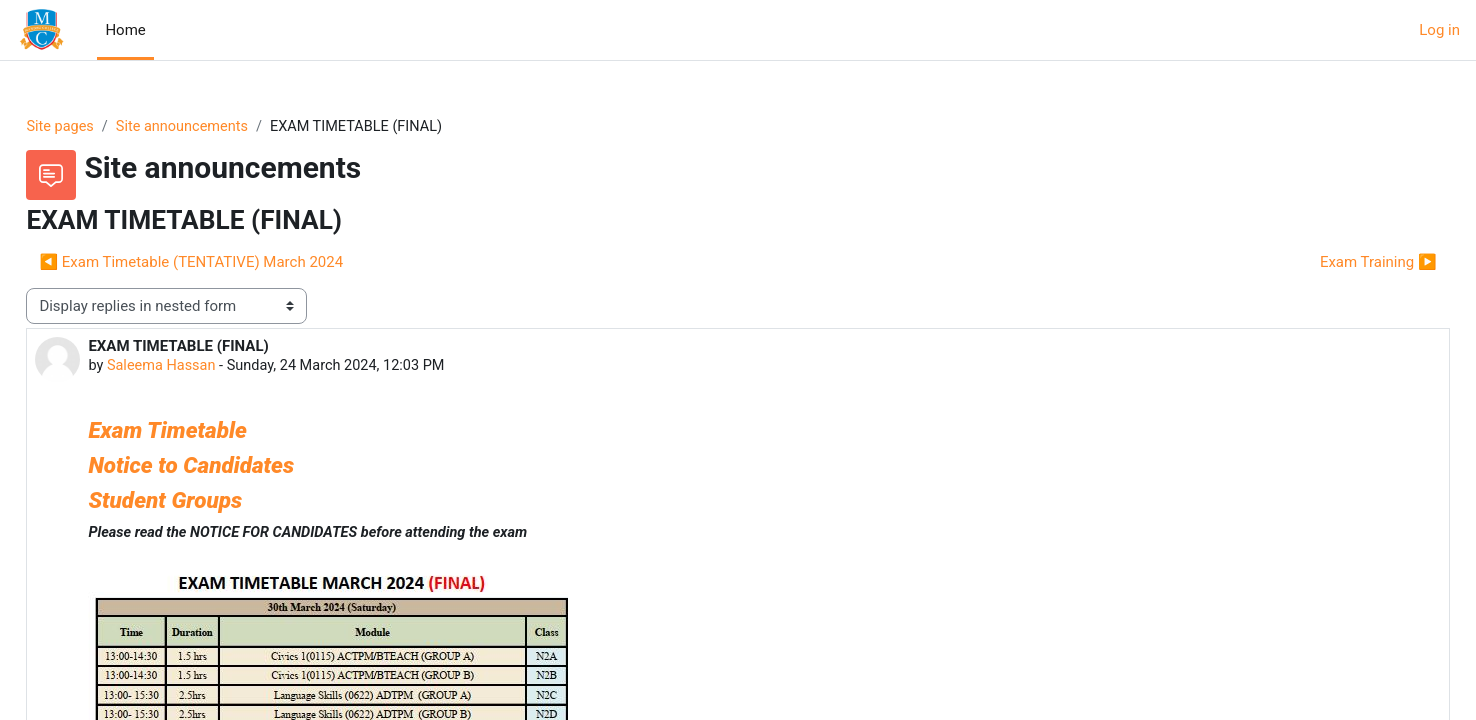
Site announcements (231, 127)
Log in (1439, 30)
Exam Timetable (215, 432)
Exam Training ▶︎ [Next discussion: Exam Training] (1333, 263)
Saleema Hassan (208, 368)
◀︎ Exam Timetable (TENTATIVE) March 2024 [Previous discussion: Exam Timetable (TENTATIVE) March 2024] (236, 263)
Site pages (106, 127)
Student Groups (210, 502)
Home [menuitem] (125, 30)
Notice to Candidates (236, 467)
